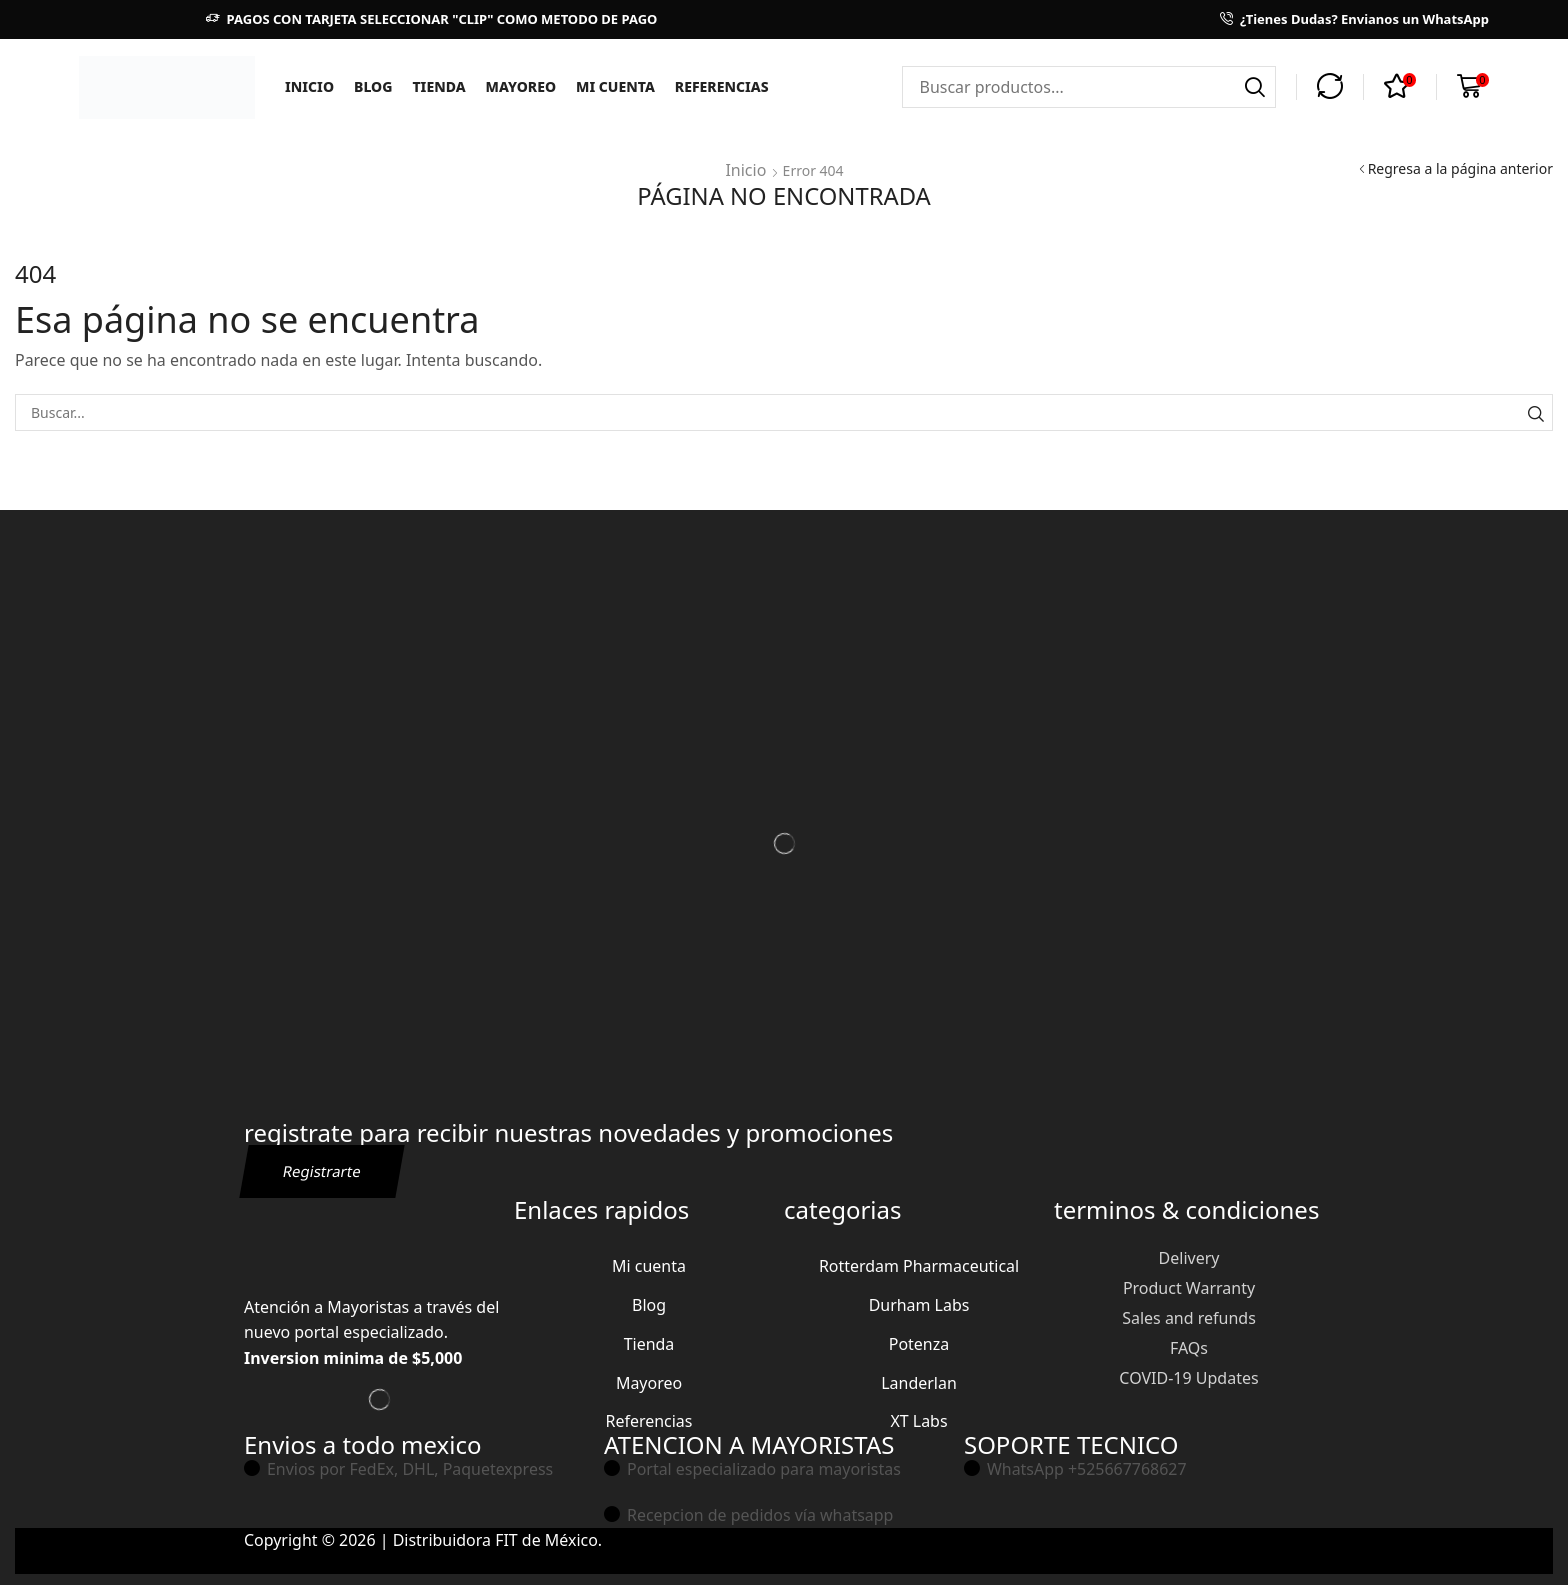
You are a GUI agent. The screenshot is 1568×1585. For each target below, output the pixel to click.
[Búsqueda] (1255, 87)
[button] (1330, 87)
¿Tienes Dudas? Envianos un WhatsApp (1364, 19)
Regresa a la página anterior (1460, 168)
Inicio (746, 168)
